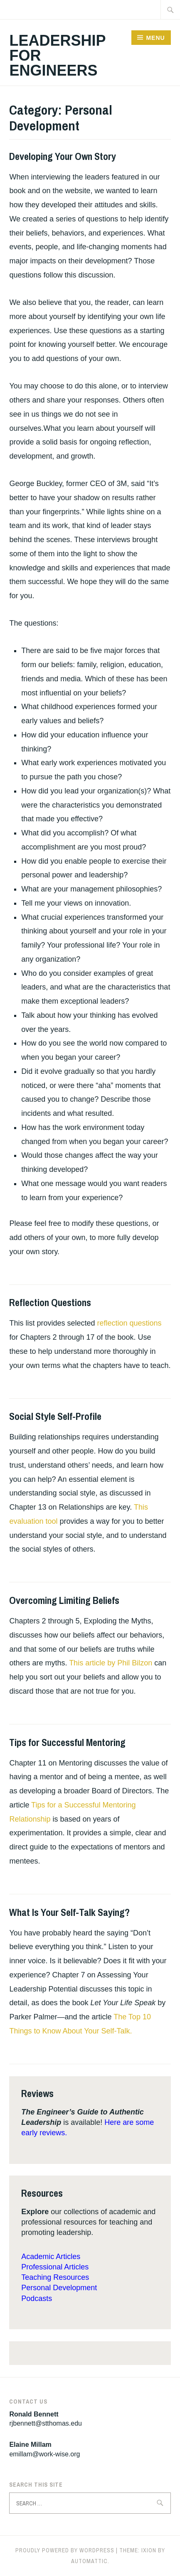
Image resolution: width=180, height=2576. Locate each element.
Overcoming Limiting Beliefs (64, 1600)
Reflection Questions (50, 1302)
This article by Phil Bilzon (110, 1663)
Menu (155, 37)
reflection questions (129, 1323)
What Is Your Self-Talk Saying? (69, 1912)
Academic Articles (50, 2256)
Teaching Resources (55, 2277)
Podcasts (36, 2298)
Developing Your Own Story (62, 156)
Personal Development (59, 2288)
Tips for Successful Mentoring (67, 1742)
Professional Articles (55, 2267)
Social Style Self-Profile (55, 1416)
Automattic (89, 2561)
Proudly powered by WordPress (64, 2550)
